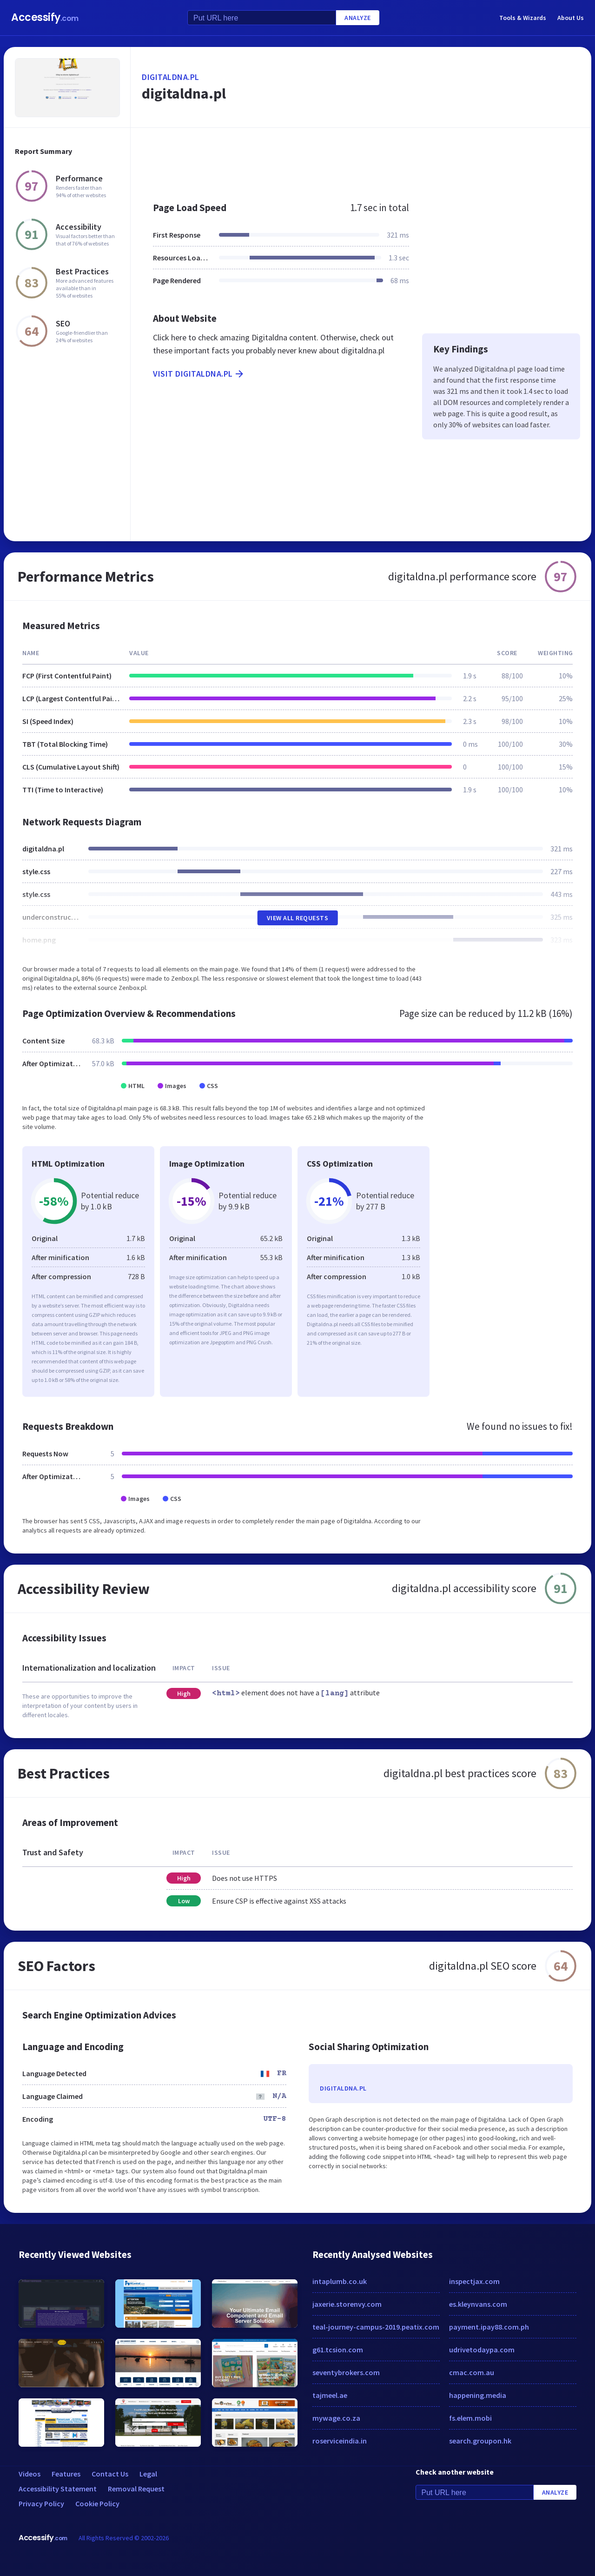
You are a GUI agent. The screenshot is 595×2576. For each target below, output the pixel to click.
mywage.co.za (336, 2418)
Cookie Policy (97, 2503)
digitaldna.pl (170, 77)
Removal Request (136, 2488)
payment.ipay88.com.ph (489, 2326)
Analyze (357, 17)
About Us (570, 17)
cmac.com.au (471, 2372)
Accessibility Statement (58, 2488)
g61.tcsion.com (337, 2349)
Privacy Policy (41, 2503)
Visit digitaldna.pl (199, 373)
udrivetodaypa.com (482, 2349)
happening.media (477, 2395)
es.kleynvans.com (478, 2304)
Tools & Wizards (522, 17)
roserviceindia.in (339, 2440)
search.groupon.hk (480, 2440)
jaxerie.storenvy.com (347, 2304)
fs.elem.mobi (470, 2418)
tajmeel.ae (329, 2395)
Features (66, 2473)
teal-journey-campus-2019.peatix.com (375, 2326)
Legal (148, 2473)
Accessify (45, 17)
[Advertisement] (361, 160)
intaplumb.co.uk (339, 2281)
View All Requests (298, 918)
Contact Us (110, 2473)
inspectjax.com (474, 2281)
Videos (29, 2473)
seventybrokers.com (346, 2372)
